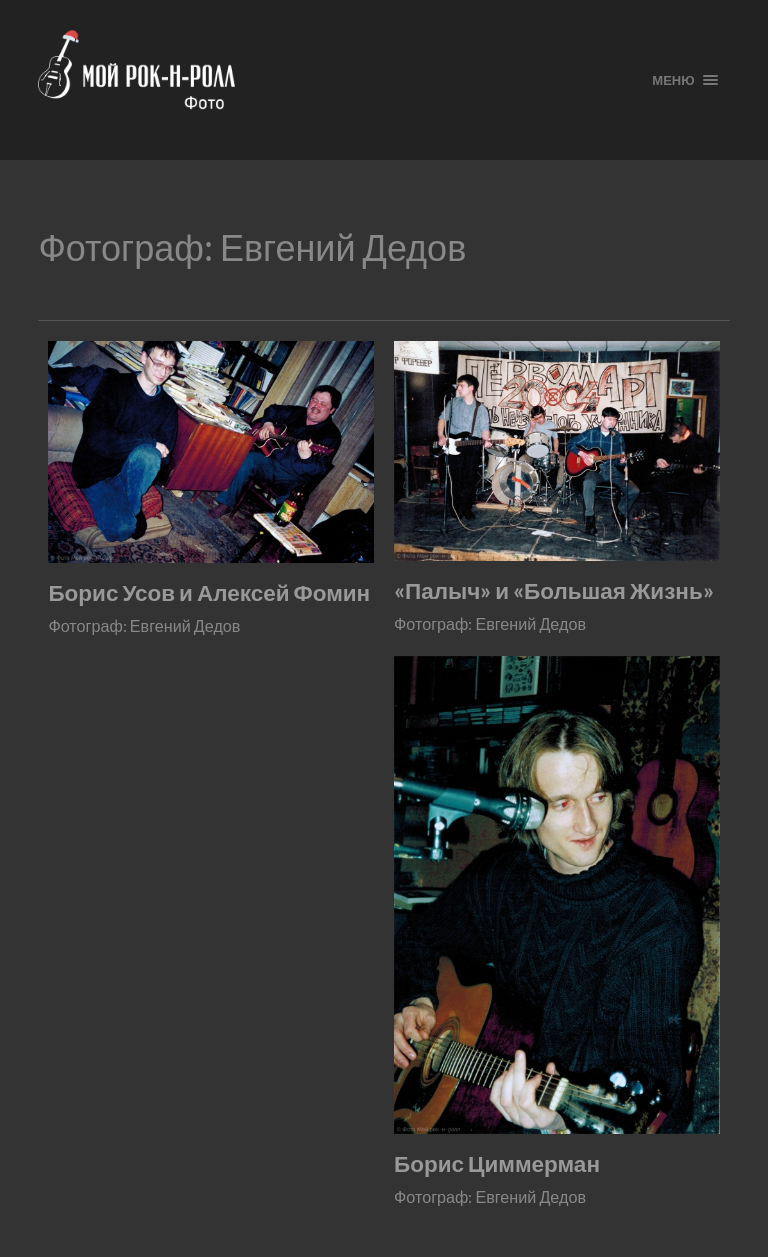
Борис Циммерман (497, 1163)
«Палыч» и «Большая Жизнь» (554, 590)
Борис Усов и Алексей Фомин (209, 592)
